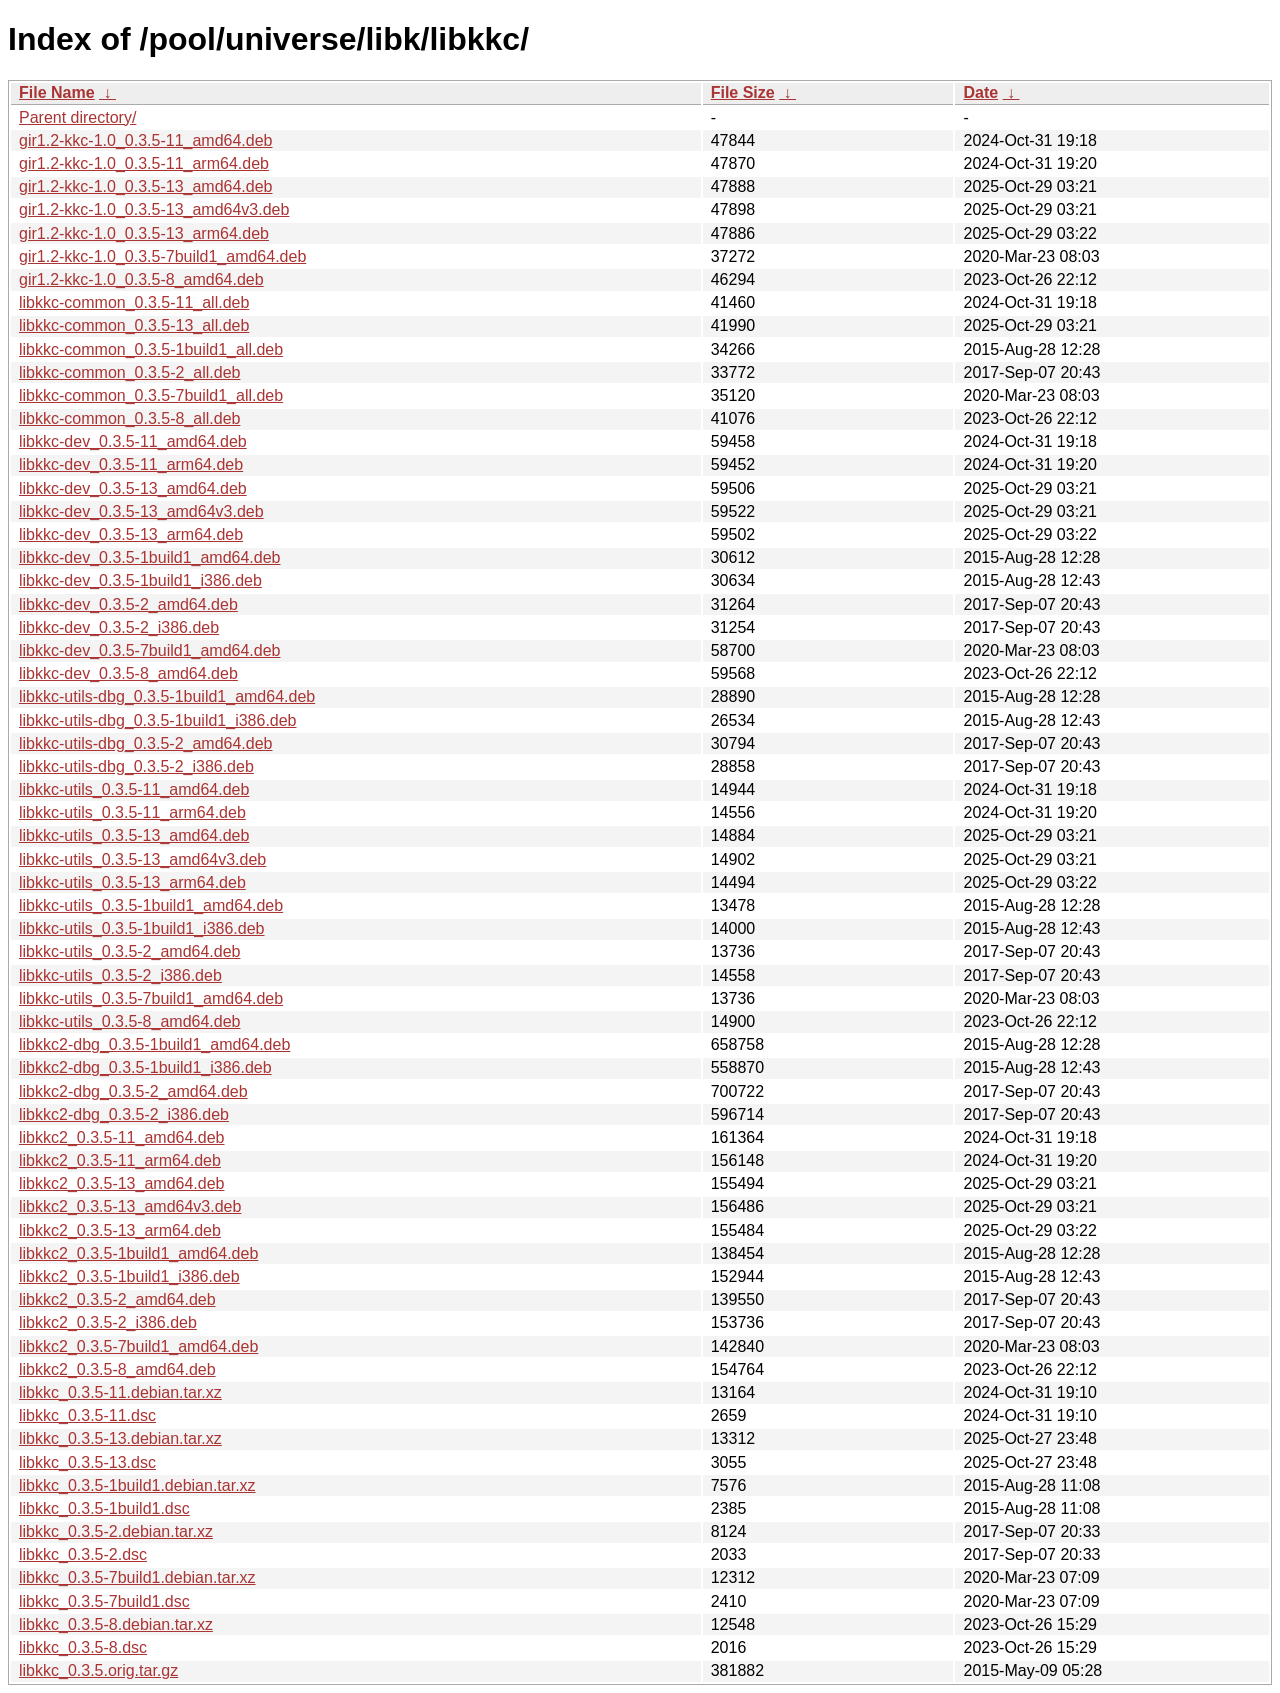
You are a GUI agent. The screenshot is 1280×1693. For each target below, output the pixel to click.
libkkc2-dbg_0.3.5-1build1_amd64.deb (154, 1044)
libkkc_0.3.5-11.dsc (87, 1415)
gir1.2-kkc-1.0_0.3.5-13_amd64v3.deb (154, 209)
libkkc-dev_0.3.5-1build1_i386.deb (140, 580)
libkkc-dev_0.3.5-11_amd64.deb (133, 441)
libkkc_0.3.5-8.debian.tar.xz (116, 1624)
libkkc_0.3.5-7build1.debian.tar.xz (137, 1577)
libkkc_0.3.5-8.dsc (83, 1647)
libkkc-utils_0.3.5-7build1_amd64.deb (151, 998)
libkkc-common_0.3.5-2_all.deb (129, 372)
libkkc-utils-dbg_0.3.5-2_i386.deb (136, 766)
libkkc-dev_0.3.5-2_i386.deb (119, 627)
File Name (57, 92)
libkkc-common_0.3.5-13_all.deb (134, 325)
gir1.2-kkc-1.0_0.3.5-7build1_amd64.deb (162, 256)
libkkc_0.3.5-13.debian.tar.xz (120, 1438)
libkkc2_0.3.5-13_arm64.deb (120, 1230)
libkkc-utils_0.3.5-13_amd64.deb (134, 835)
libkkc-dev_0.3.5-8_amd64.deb (128, 673)
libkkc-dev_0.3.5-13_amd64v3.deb (141, 511)
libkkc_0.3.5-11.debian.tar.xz (120, 1392)
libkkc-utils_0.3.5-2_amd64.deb (129, 951)
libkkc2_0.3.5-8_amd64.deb (117, 1369)
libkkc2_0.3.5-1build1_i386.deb (129, 1276)
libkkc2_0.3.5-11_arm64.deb (120, 1160)
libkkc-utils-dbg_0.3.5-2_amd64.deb (145, 743)
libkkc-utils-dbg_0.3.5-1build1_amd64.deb (167, 696)
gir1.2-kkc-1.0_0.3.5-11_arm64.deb (144, 163)
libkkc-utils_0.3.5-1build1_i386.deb (142, 928)
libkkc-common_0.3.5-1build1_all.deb (151, 349)
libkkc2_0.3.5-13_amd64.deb (121, 1183)
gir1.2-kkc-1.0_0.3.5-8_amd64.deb (141, 279)
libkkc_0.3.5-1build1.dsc (104, 1508)
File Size (743, 92)
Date (980, 92)
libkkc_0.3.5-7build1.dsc (104, 1601)
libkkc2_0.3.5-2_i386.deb (108, 1322)
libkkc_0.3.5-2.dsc (83, 1554)
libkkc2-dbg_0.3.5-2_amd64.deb (133, 1091)
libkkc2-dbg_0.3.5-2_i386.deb (124, 1114)
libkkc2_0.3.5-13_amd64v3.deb (130, 1206)
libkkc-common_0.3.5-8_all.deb (129, 418)
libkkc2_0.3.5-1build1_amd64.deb (138, 1253)
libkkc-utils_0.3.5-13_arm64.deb (132, 882)
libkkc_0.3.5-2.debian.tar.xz (116, 1531)
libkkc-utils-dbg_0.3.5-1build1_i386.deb (158, 720)
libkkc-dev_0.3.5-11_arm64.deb (131, 464)
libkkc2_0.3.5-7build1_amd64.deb (138, 1346)
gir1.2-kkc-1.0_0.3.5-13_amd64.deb (146, 186)
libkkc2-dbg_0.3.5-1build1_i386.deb (145, 1067)
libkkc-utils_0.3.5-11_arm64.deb (132, 812)
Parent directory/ (77, 117)
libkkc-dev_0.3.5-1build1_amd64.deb (150, 557)
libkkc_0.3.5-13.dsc (87, 1462)
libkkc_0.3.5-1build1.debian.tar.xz (137, 1485)
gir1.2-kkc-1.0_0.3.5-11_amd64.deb (146, 140)
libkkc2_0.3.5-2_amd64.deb (117, 1299)
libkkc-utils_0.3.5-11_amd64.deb (134, 789)
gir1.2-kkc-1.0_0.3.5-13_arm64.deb (144, 233)
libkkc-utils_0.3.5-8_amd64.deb (129, 1021)
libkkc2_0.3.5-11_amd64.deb (121, 1137)
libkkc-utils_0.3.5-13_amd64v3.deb (142, 859)
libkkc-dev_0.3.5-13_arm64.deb (131, 534)
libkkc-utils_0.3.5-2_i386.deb (120, 975)
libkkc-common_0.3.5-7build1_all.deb (151, 395)
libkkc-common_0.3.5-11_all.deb (134, 302)
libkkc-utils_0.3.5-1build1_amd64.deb (151, 905)
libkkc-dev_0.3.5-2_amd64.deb (128, 604)
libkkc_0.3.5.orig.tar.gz (98, 1670)
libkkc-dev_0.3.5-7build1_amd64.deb (150, 650)
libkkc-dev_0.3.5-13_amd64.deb (133, 488)
